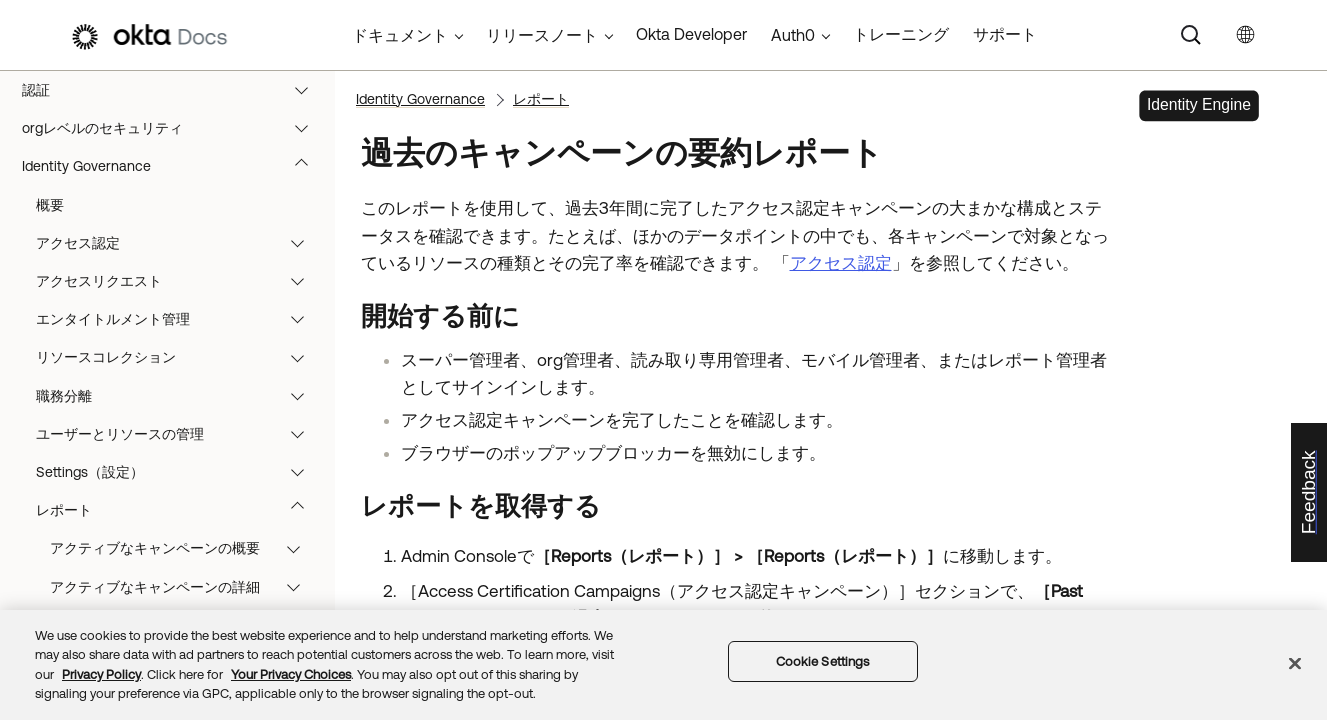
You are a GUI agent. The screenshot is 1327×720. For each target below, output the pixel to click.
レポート (179, 510)
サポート (1005, 34)
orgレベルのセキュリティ (174, 128)
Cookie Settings (823, 661)
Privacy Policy (101, 674)
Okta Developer (691, 34)
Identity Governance (174, 166)
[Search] (1191, 35)
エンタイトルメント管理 (179, 319)
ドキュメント (400, 35)
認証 (174, 90)
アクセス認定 (179, 243)
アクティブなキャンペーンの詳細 (184, 587)
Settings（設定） (179, 472)
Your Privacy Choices (291, 674)
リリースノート (542, 35)
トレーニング (901, 34)
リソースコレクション (179, 357)
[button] (306, 90)
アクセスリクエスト (179, 281)
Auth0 (793, 35)
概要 (50, 205)
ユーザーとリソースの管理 (179, 434)
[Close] (1295, 663)
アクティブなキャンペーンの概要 (184, 548)
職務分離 (179, 396)
